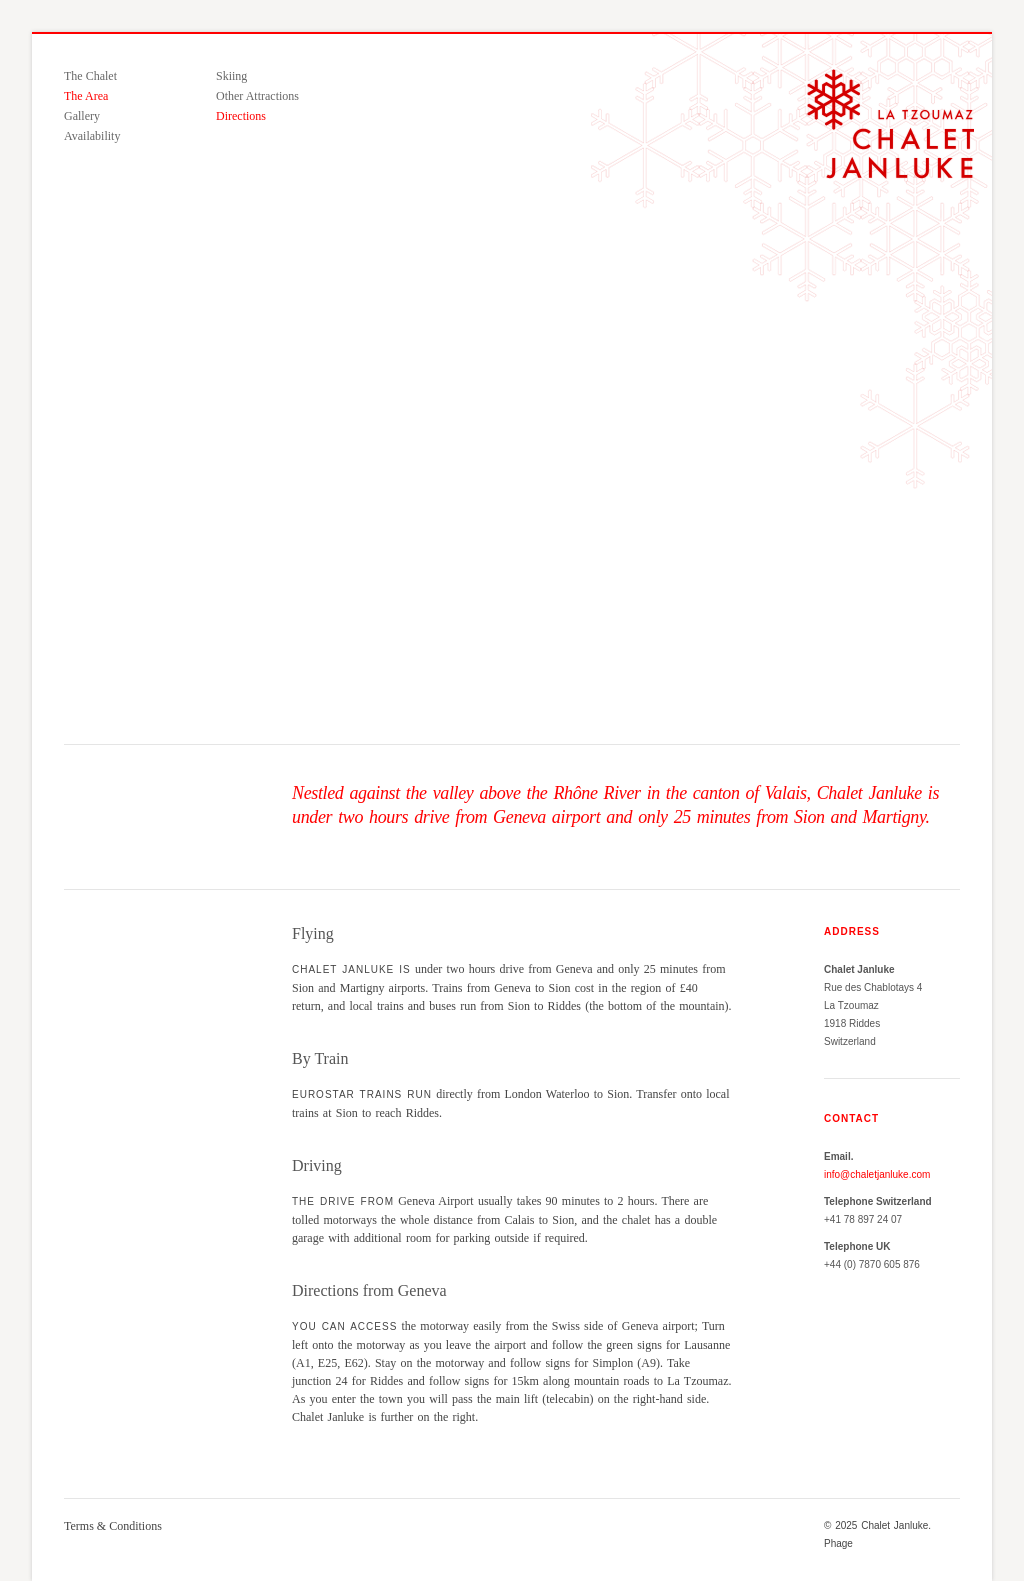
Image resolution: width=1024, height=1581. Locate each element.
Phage (838, 1543)
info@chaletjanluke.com (877, 1174)
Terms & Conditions (113, 1526)
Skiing (231, 76)
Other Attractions (257, 96)
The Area (86, 96)
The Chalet (90, 76)
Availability (92, 136)
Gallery (82, 116)
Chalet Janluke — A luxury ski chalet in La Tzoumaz (890, 124)
